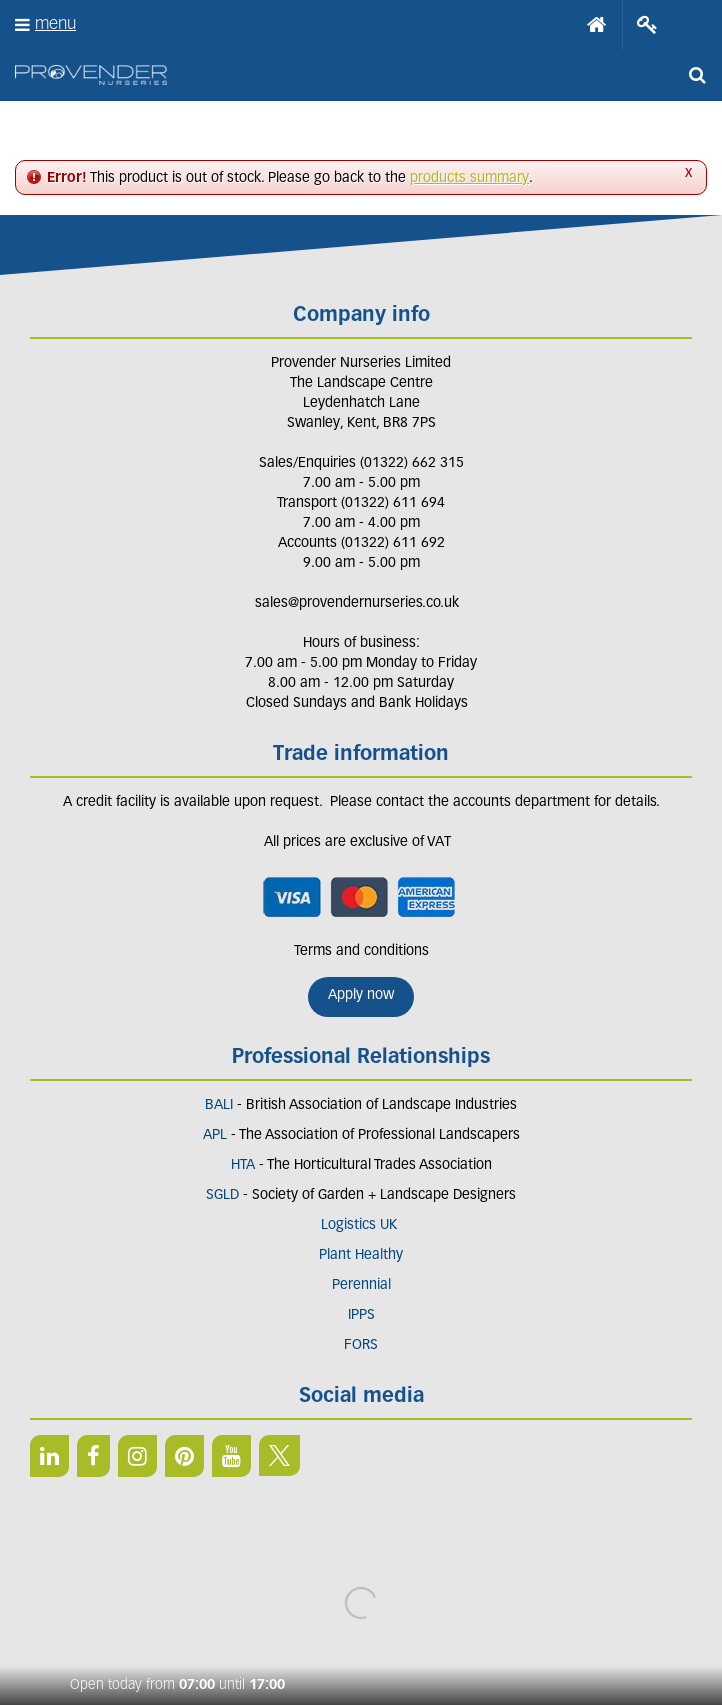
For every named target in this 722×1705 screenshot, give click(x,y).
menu (55, 24)
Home (597, 25)
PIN (184, 1456)
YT (231, 1456)
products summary (469, 178)
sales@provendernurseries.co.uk (357, 603)
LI (49, 1456)
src (697, 75)
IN (137, 1456)
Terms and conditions (361, 951)
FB (93, 1456)
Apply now (361, 995)
